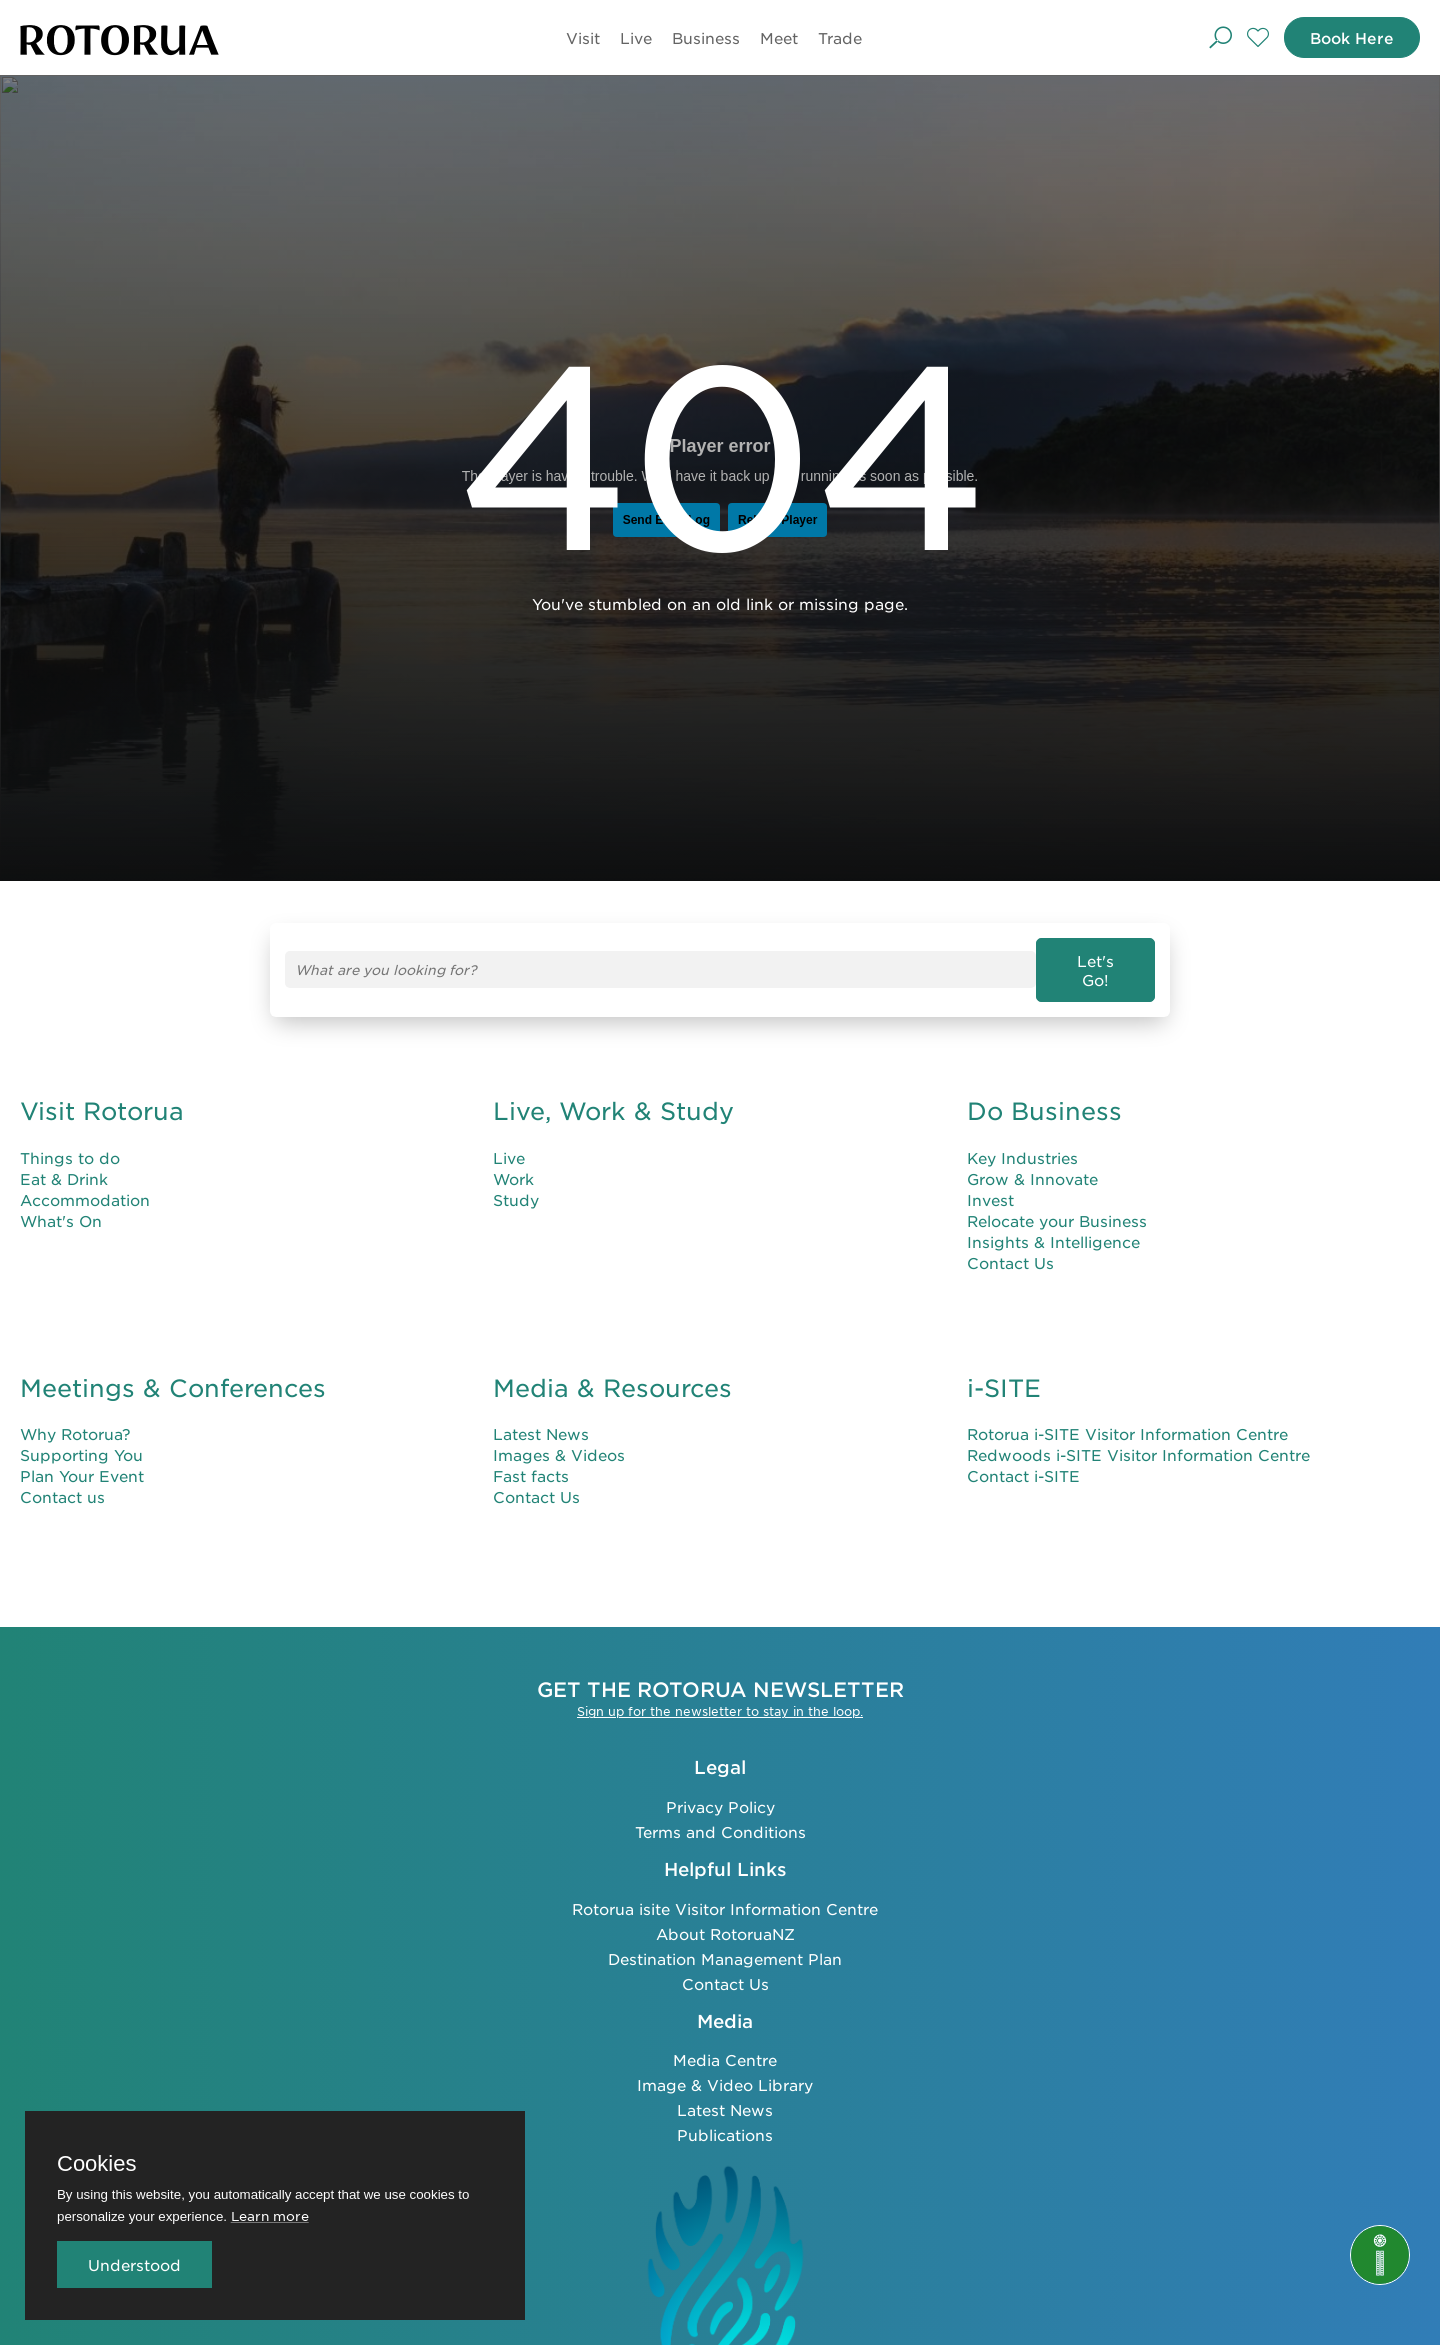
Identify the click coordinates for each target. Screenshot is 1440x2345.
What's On (61, 1203)
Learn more (270, 2215)
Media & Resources (612, 1371)
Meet (775, 37)
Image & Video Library (725, 2067)
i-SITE (1004, 1371)
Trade (836, 37)
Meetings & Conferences (173, 1371)
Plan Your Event (82, 1459)
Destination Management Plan (725, 1941)
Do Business (1044, 1094)
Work (513, 1161)
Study (516, 1182)
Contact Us (1010, 1245)
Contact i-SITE (1023, 1459)
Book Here (1347, 37)
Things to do (70, 1140)
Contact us (62, 1480)
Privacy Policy (720, 1789)
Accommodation (85, 1182)
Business (702, 37)
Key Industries (1022, 1140)
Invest (990, 1182)
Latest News (541, 1417)
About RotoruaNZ (725, 1916)
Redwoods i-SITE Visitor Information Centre (1138, 1438)
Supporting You (81, 1438)
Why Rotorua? (75, 1417)
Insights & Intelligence (1053, 1224)
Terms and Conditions (720, 1814)
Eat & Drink (64, 1161)
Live (632, 37)
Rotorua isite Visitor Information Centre (725, 1891)
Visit (579, 37)
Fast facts (531, 1459)
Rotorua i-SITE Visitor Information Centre (1127, 1417)
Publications (725, 2117)
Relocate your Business (1057, 1203)
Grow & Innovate (1032, 1161)
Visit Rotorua (102, 1094)
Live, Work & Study (613, 1094)
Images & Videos (559, 1438)
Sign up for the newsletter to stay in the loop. (720, 1695)
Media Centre (725, 2042)
